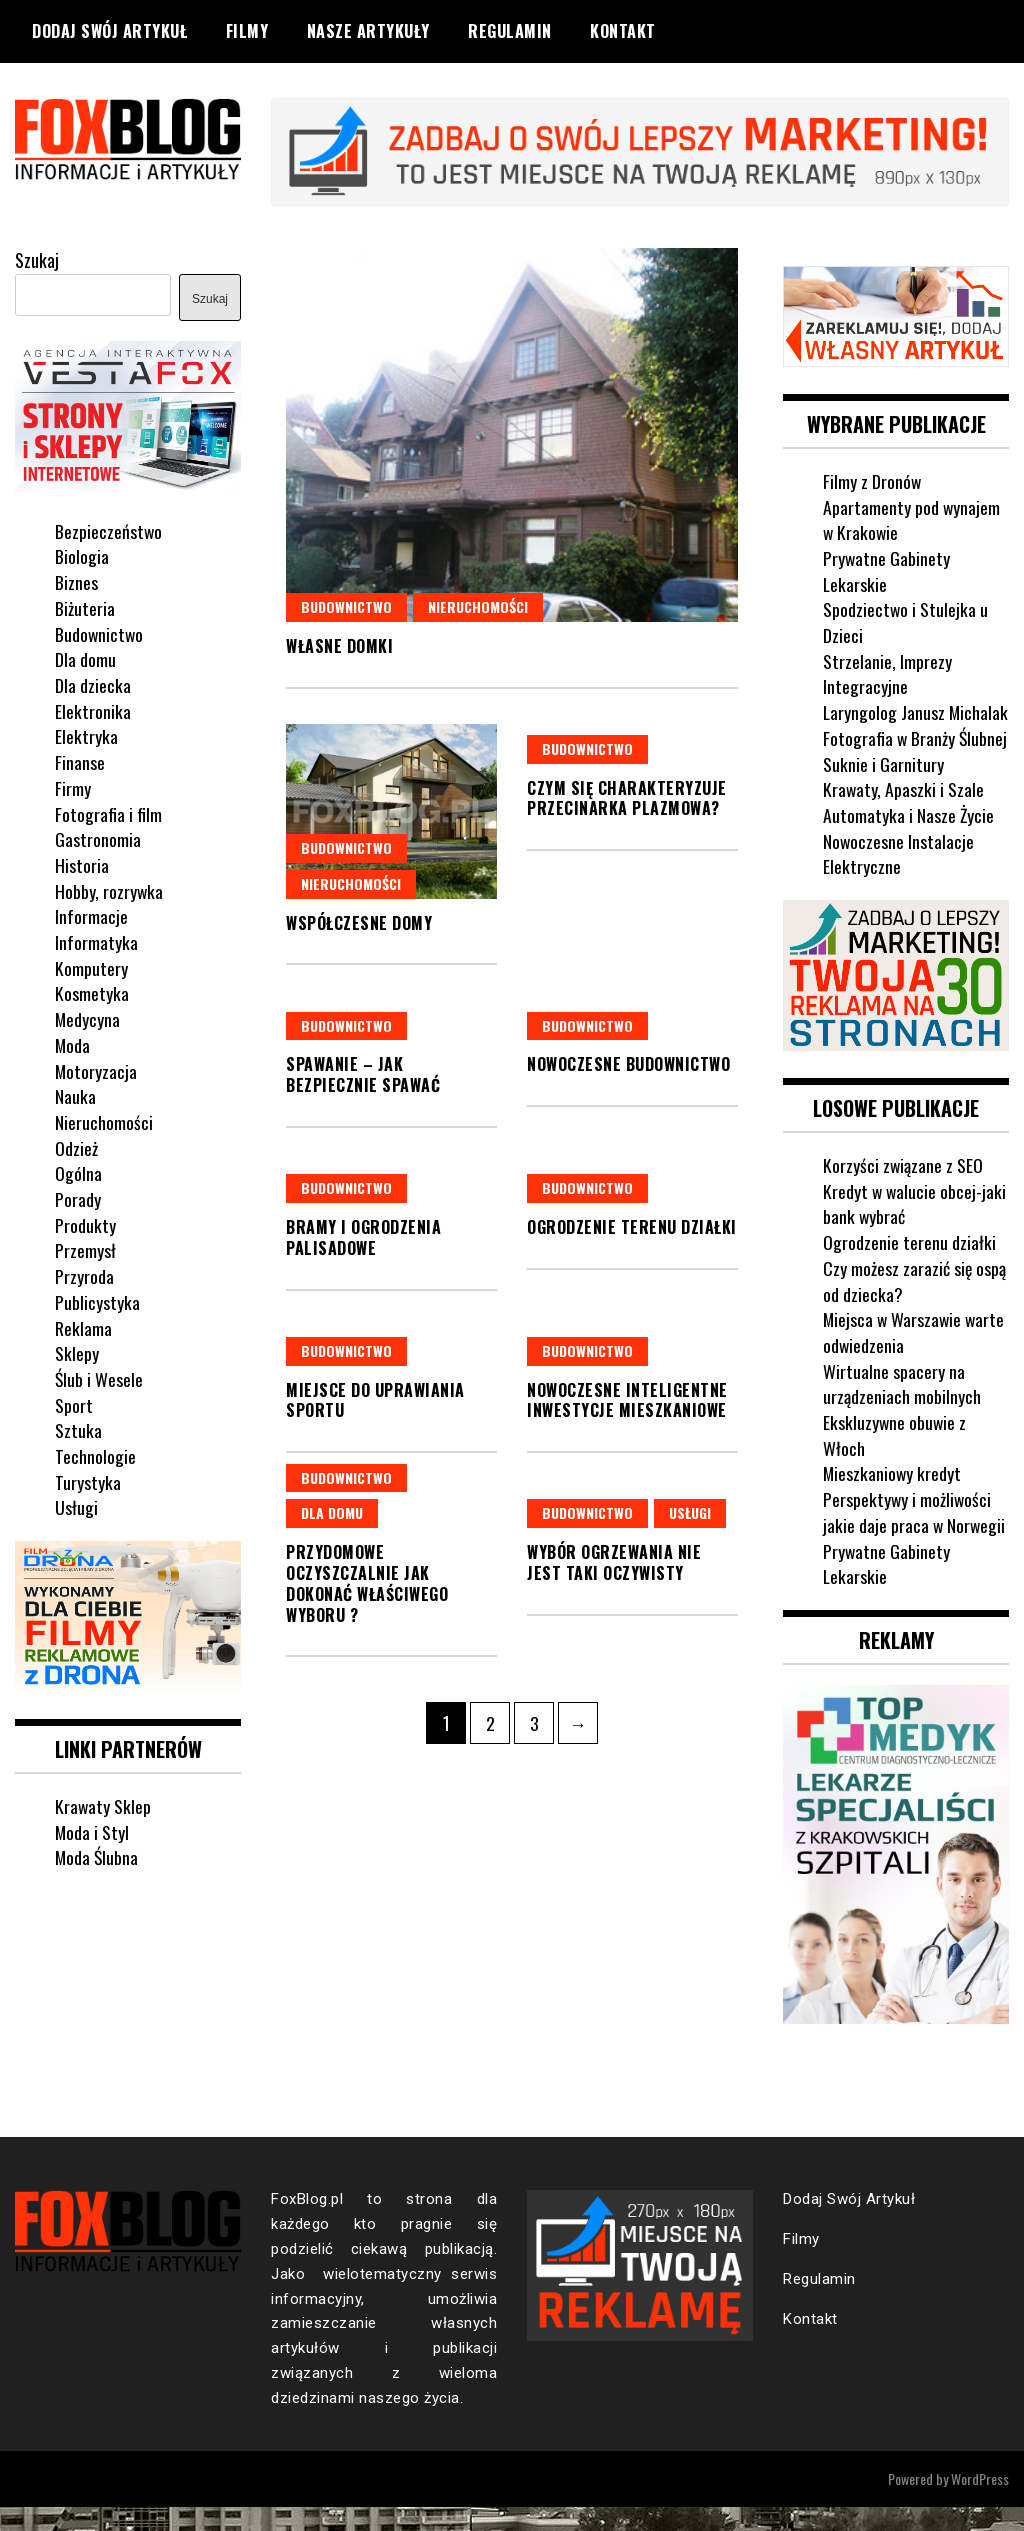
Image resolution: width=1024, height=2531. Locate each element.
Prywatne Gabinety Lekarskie (887, 570)
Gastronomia (98, 838)
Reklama (83, 1327)
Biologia (82, 555)
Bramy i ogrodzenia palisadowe (363, 1236)
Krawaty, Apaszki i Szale (904, 814)
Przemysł (85, 1249)
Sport (74, 1404)
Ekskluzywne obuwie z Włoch (895, 1459)
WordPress (980, 2502)
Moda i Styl (92, 1830)
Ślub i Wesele (99, 1378)
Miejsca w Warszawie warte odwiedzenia (915, 1356)
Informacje (91, 915)
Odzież (76, 1147)
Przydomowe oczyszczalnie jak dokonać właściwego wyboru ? (367, 1583)
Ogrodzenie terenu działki (632, 1226)
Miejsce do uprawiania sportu (375, 1399)
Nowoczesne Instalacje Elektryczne (899, 878)
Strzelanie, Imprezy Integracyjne (887, 673)
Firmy (73, 787)
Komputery (91, 967)
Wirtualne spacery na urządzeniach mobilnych (902, 1408)
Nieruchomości (478, 605)
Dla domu (332, 1512)
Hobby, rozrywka (109, 890)
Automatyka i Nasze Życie (909, 840)
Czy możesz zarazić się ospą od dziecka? (915, 1305)
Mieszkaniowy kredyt (893, 1498)
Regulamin (510, 31)
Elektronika (93, 710)
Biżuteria (85, 607)
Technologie (95, 1455)
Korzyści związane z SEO (903, 1189)
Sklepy (77, 1352)
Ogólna (78, 1172)
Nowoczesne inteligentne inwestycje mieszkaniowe (627, 1399)
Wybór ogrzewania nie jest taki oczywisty (614, 1562)
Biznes (76, 581)
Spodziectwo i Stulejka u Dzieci (906, 621)
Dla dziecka (93, 684)
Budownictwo (346, 605)
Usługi (690, 1512)
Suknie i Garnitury (883, 788)
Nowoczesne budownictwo (628, 1064)
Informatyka (96, 941)
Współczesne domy (359, 922)
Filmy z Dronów (872, 480)
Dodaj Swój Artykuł (109, 31)
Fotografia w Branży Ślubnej (916, 763)
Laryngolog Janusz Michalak (884, 724)
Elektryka (86, 735)
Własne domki (339, 645)
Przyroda (84, 1275)
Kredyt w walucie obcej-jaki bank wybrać (915, 1228)
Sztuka (78, 1429)
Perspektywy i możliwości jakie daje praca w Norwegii (915, 1536)
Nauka (75, 1095)
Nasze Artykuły (368, 31)
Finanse (80, 761)
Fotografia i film (108, 812)
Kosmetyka (92, 992)
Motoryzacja (96, 1069)
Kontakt (623, 31)
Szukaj (37, 260)
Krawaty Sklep (103, 1804)
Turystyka (88, 1481)
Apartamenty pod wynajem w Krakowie (912, 518)
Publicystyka (97, 1301)
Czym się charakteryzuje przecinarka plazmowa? (627, 797)
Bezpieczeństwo (109, 530)
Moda (73, 1044)
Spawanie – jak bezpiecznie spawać (363, 1074)
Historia (82, 864)
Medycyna (88, 1018)
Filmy (247, 31)
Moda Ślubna (97, 1856)
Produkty (85, 1224)
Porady (78, 1198)
